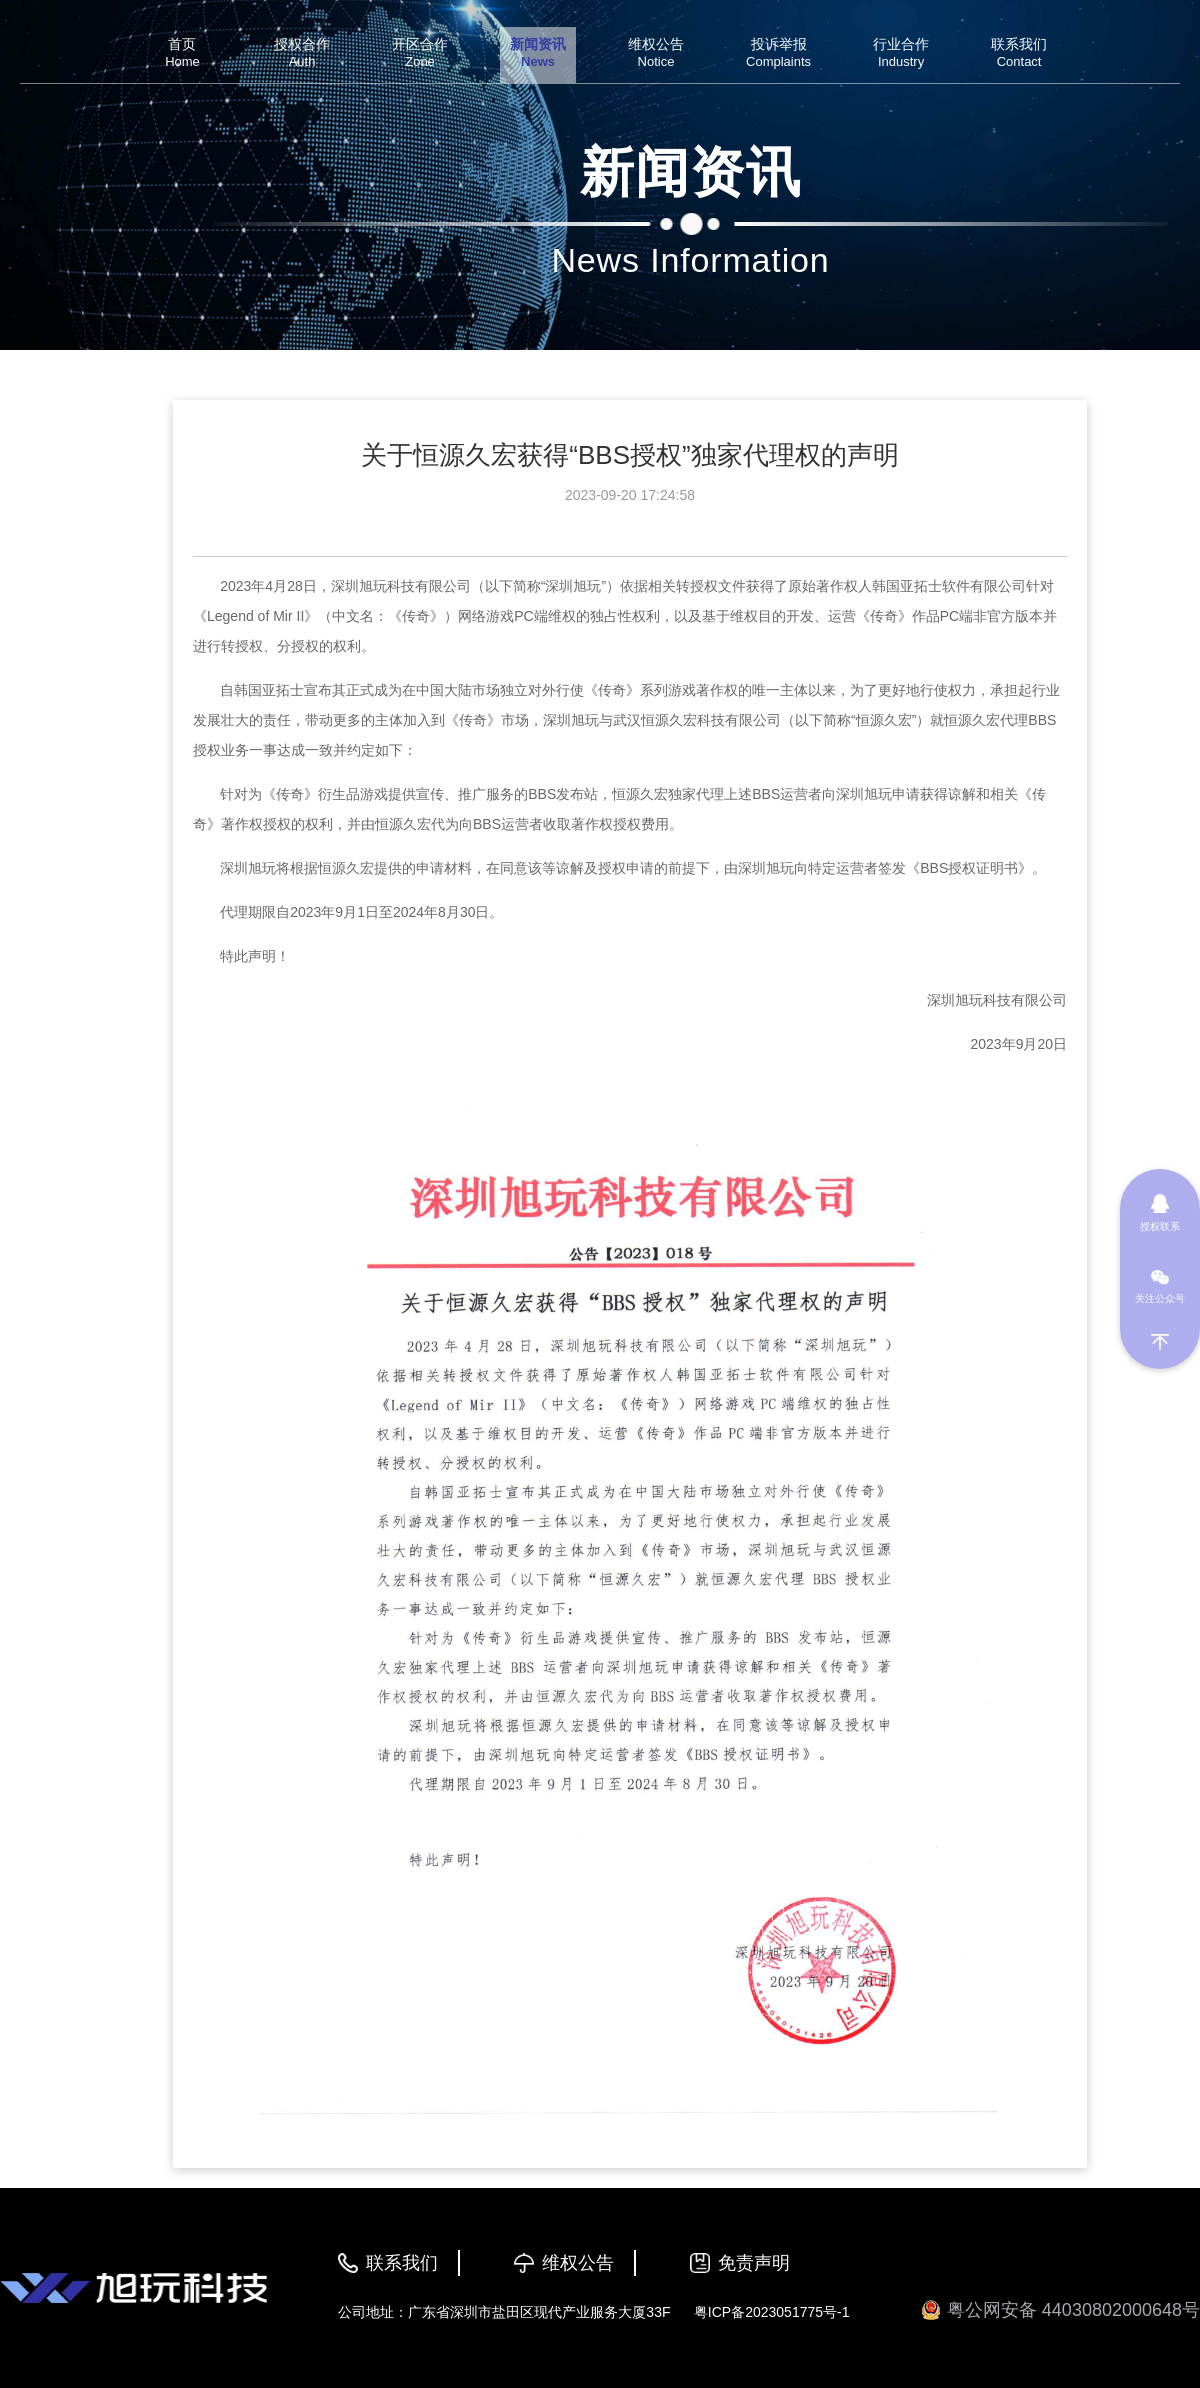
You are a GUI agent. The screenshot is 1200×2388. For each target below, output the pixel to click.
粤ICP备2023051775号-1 (772, 2312)
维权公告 (578, 2263)
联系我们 (402, 2263)
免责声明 (754, 2263)
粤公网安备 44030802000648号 (1060, 2310)
